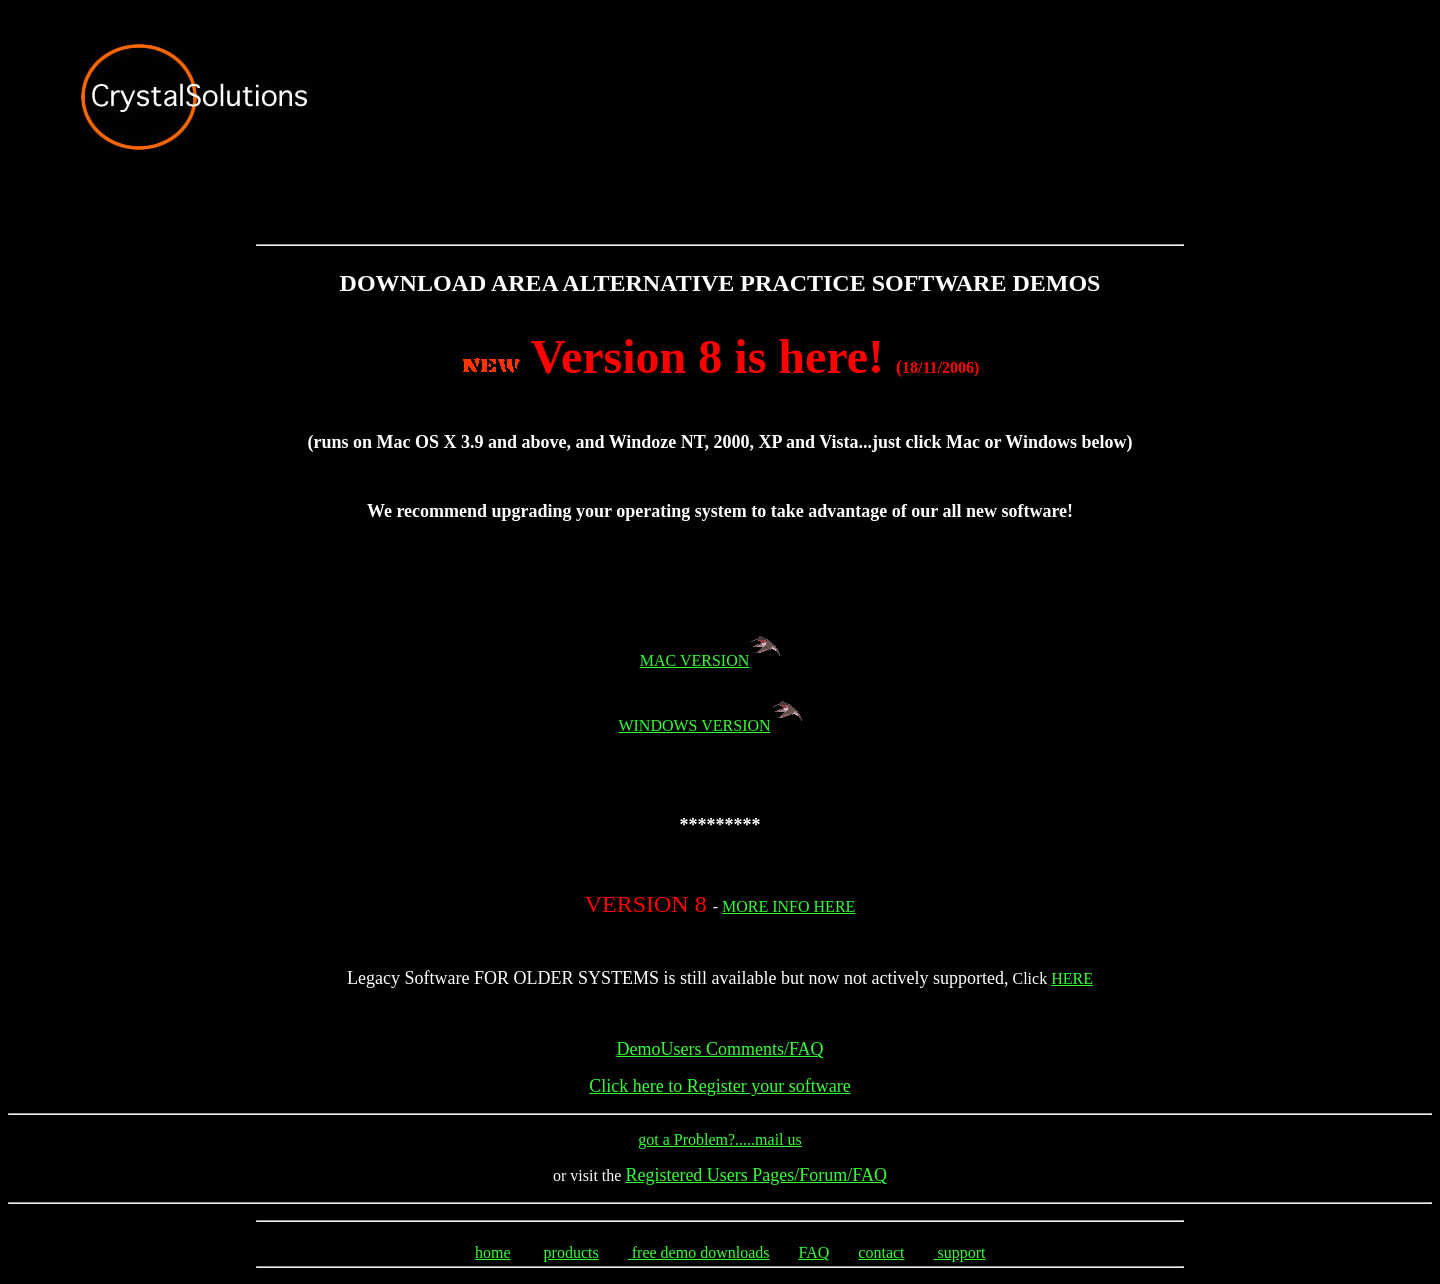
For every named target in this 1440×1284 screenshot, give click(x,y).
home (493, 1255)
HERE (1072, 978)
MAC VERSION (720, 660)
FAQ (813, 1255)
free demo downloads (701, 1255)
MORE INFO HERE (788, 906)
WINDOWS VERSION (694, 725)
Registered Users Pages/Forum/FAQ (756, 1175)
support (962, 1255)
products (571, 1255)
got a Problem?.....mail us (720, 1139)
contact (881, 1255)
